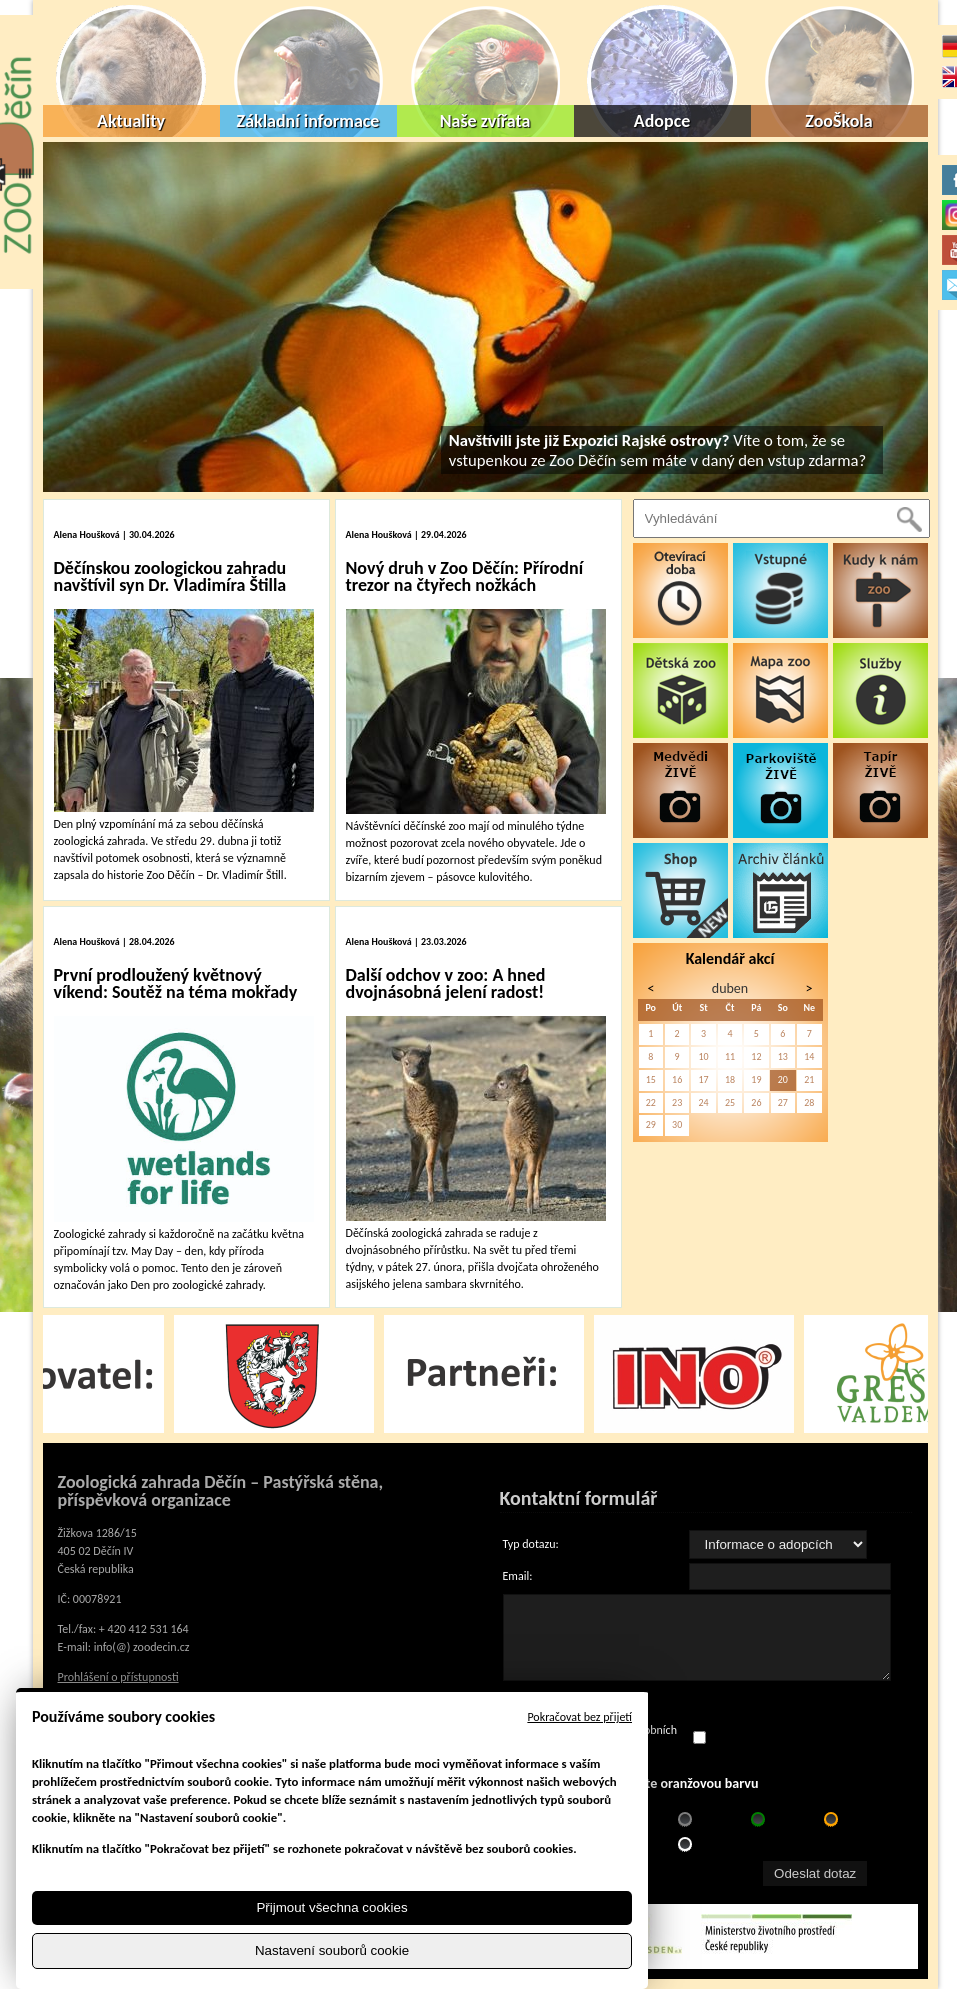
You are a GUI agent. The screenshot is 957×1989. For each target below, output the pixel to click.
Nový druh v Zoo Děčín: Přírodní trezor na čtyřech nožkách (465, 576)
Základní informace (308, 121)
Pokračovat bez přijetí (579, 1717)
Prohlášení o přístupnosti (118, 1677)
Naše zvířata (485, 121)
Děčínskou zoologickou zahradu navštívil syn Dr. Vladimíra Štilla (170, 576)
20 (783, 1079)
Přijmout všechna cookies (331, 1907)
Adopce (662, 121)
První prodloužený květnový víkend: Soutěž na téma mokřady (176, 983)
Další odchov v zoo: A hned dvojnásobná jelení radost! (446, 983)
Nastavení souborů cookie (332, 1950)
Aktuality (131, 121)
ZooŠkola (838, 121)
